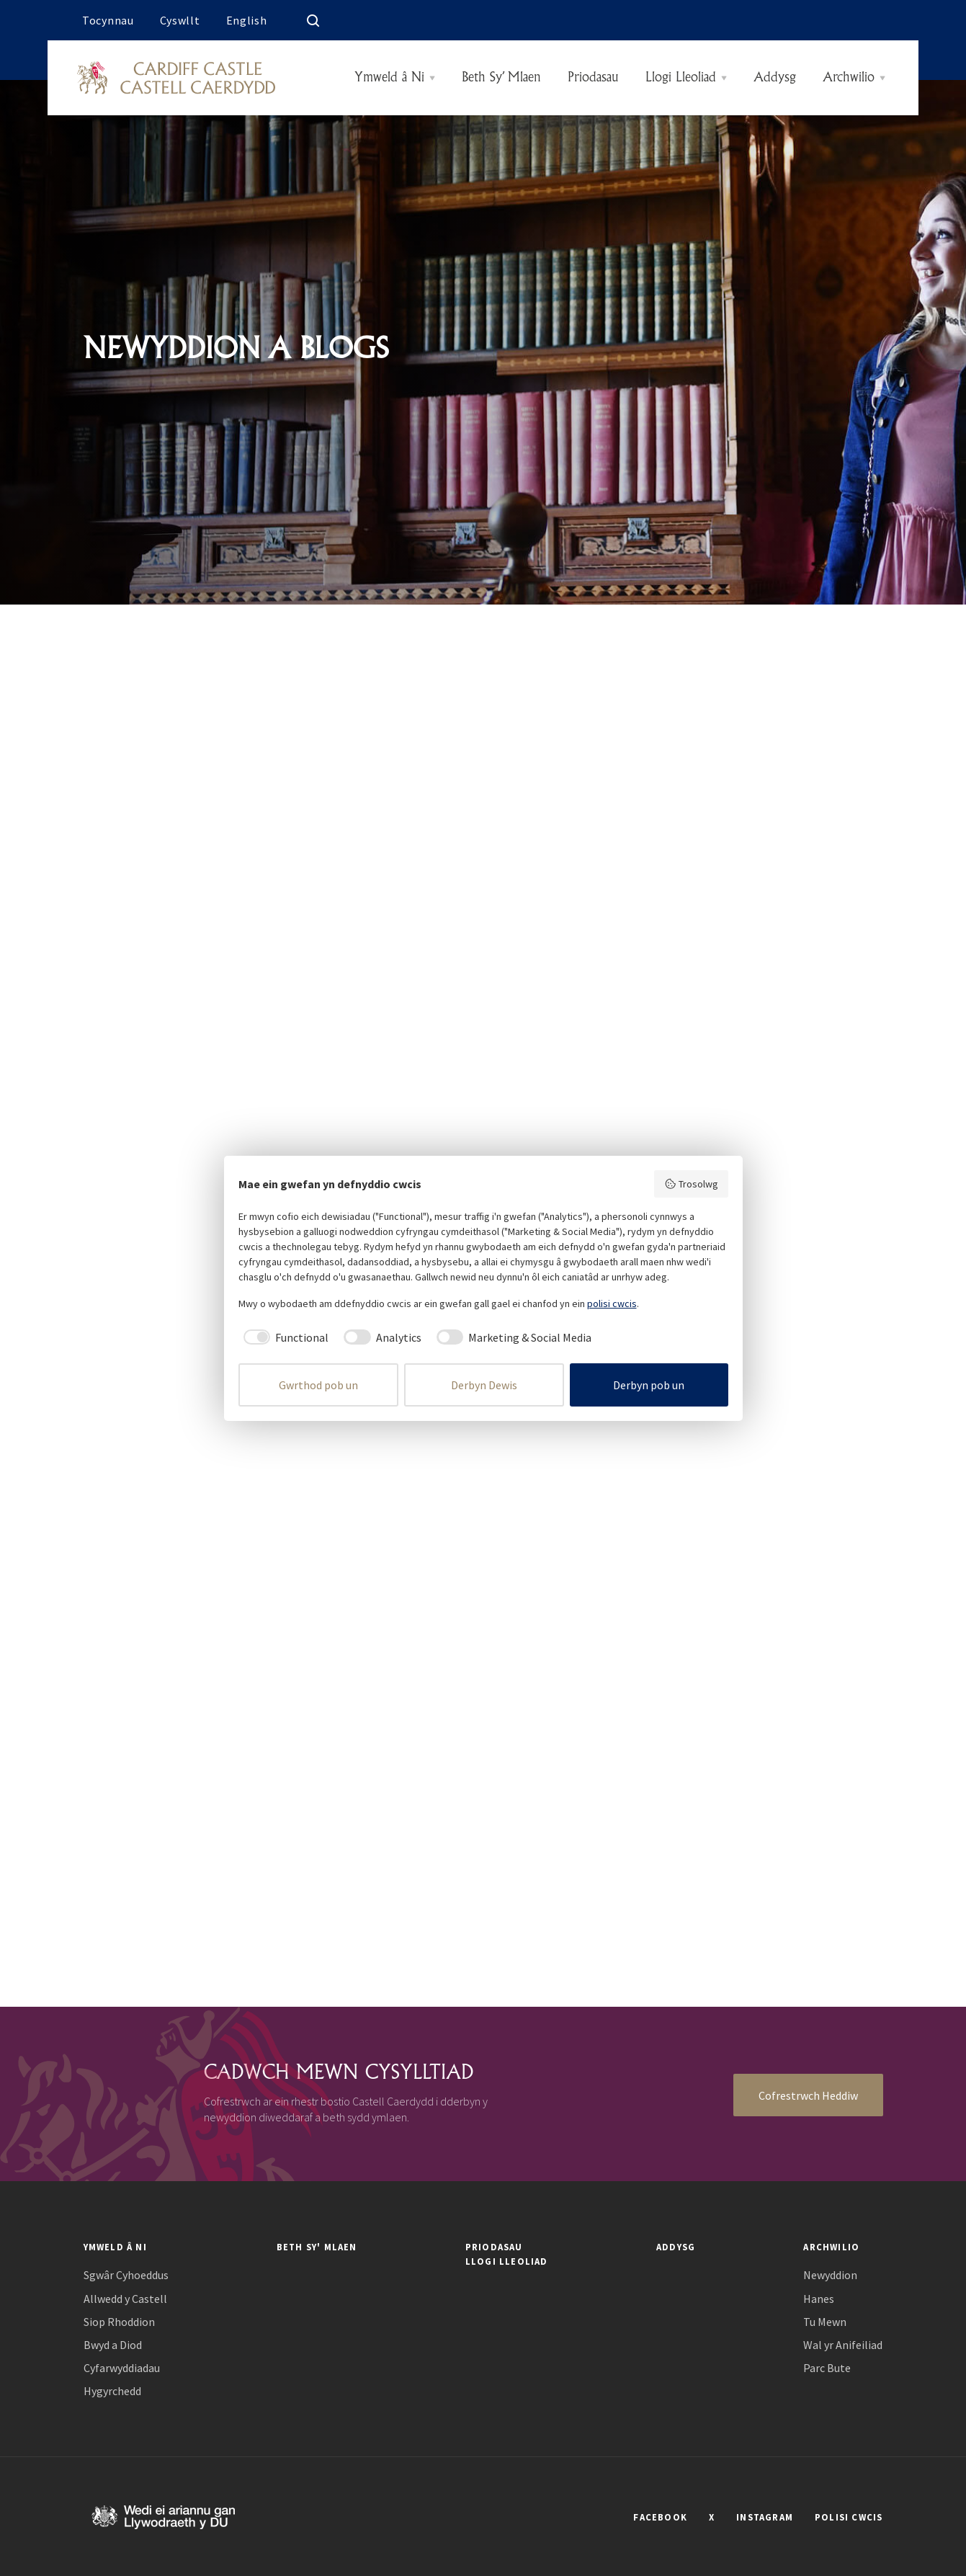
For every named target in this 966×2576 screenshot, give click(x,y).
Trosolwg (691, 1183)
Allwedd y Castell (125, 2299)
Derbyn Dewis (484, 1385)
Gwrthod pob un (318, 1385)
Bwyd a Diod (113, 2345)
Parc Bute (827, 2368)
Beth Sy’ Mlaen (501, 77)
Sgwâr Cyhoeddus (126, 2275)
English (246, 20)
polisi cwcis (612, 1303)
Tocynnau (108, 20)
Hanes (818, 2299)
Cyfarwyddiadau (122, 2368)
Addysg (774, 77)
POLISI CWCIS (848, 2517)
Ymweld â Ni (389, 77)
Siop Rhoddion (119, 2322)
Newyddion (830, 2275)
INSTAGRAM (764, 2517)
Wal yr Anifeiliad (842, 2345)
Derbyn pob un (648, 1385)
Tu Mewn (824, 2322)
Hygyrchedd (112, 2391)
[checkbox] (283, 1337)
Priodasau (593, 77)
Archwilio (849, 77)
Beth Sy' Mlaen (317, 2246)
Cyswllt (180, 20)
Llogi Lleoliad (680, 77)
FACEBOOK (660, 2517)
